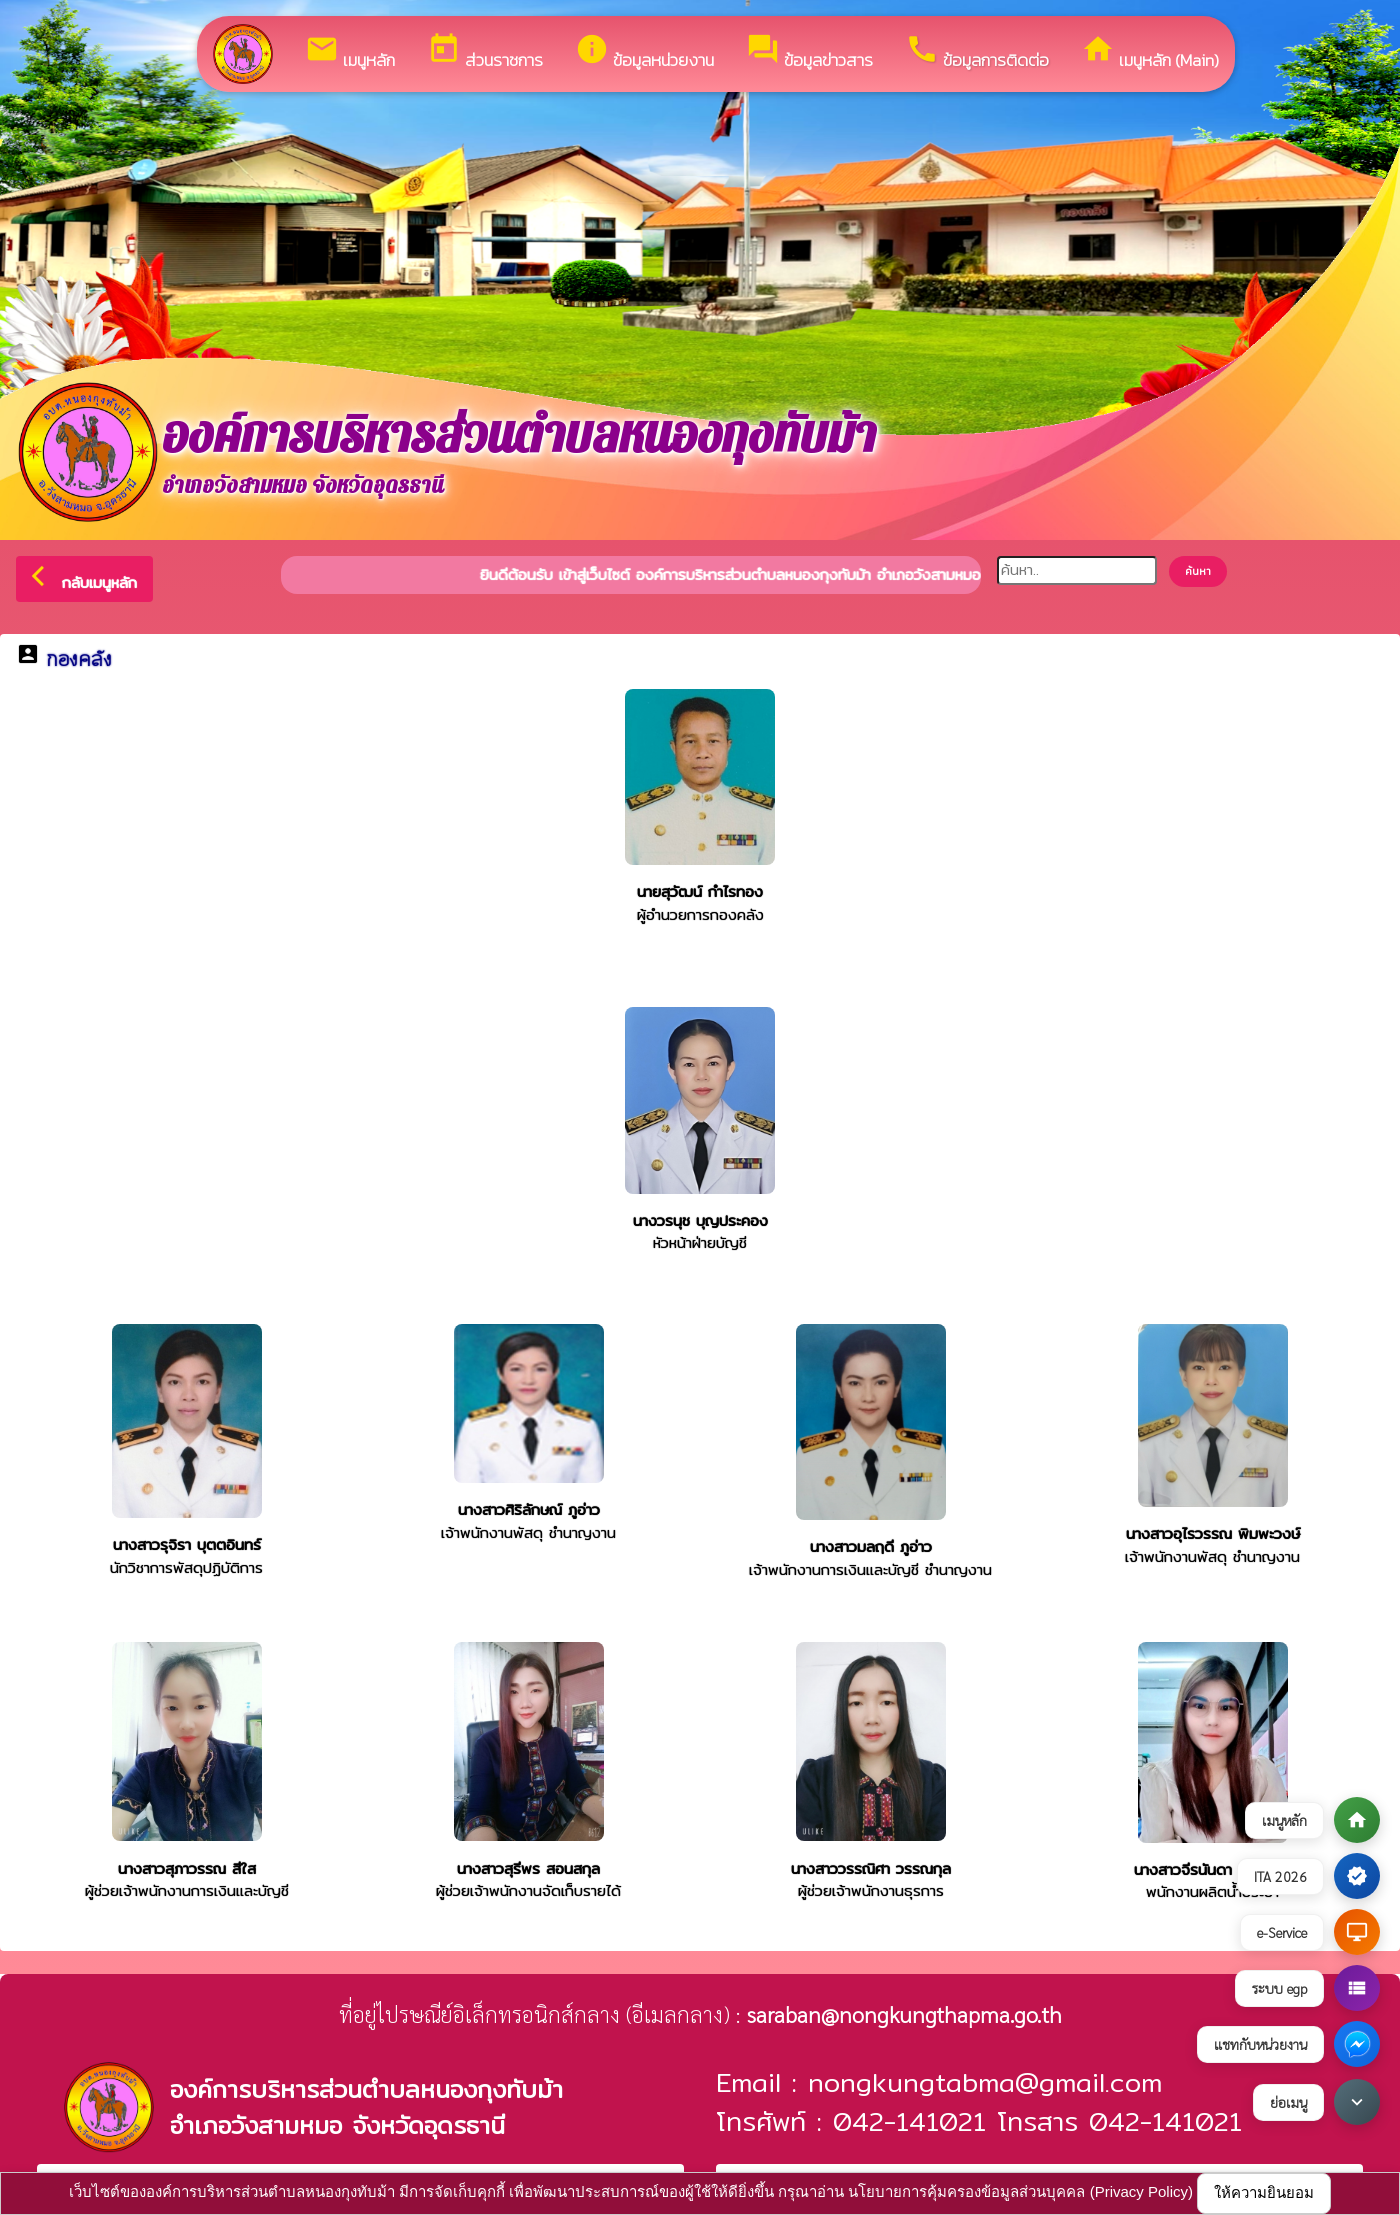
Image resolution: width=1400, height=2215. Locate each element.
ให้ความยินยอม (1264, 2192)
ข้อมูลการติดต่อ (977, 52)
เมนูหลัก (350, 52)
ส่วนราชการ (485, 52)
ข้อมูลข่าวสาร (809, 52)
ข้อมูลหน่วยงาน (644, 52)
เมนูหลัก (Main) (1150, 52)
